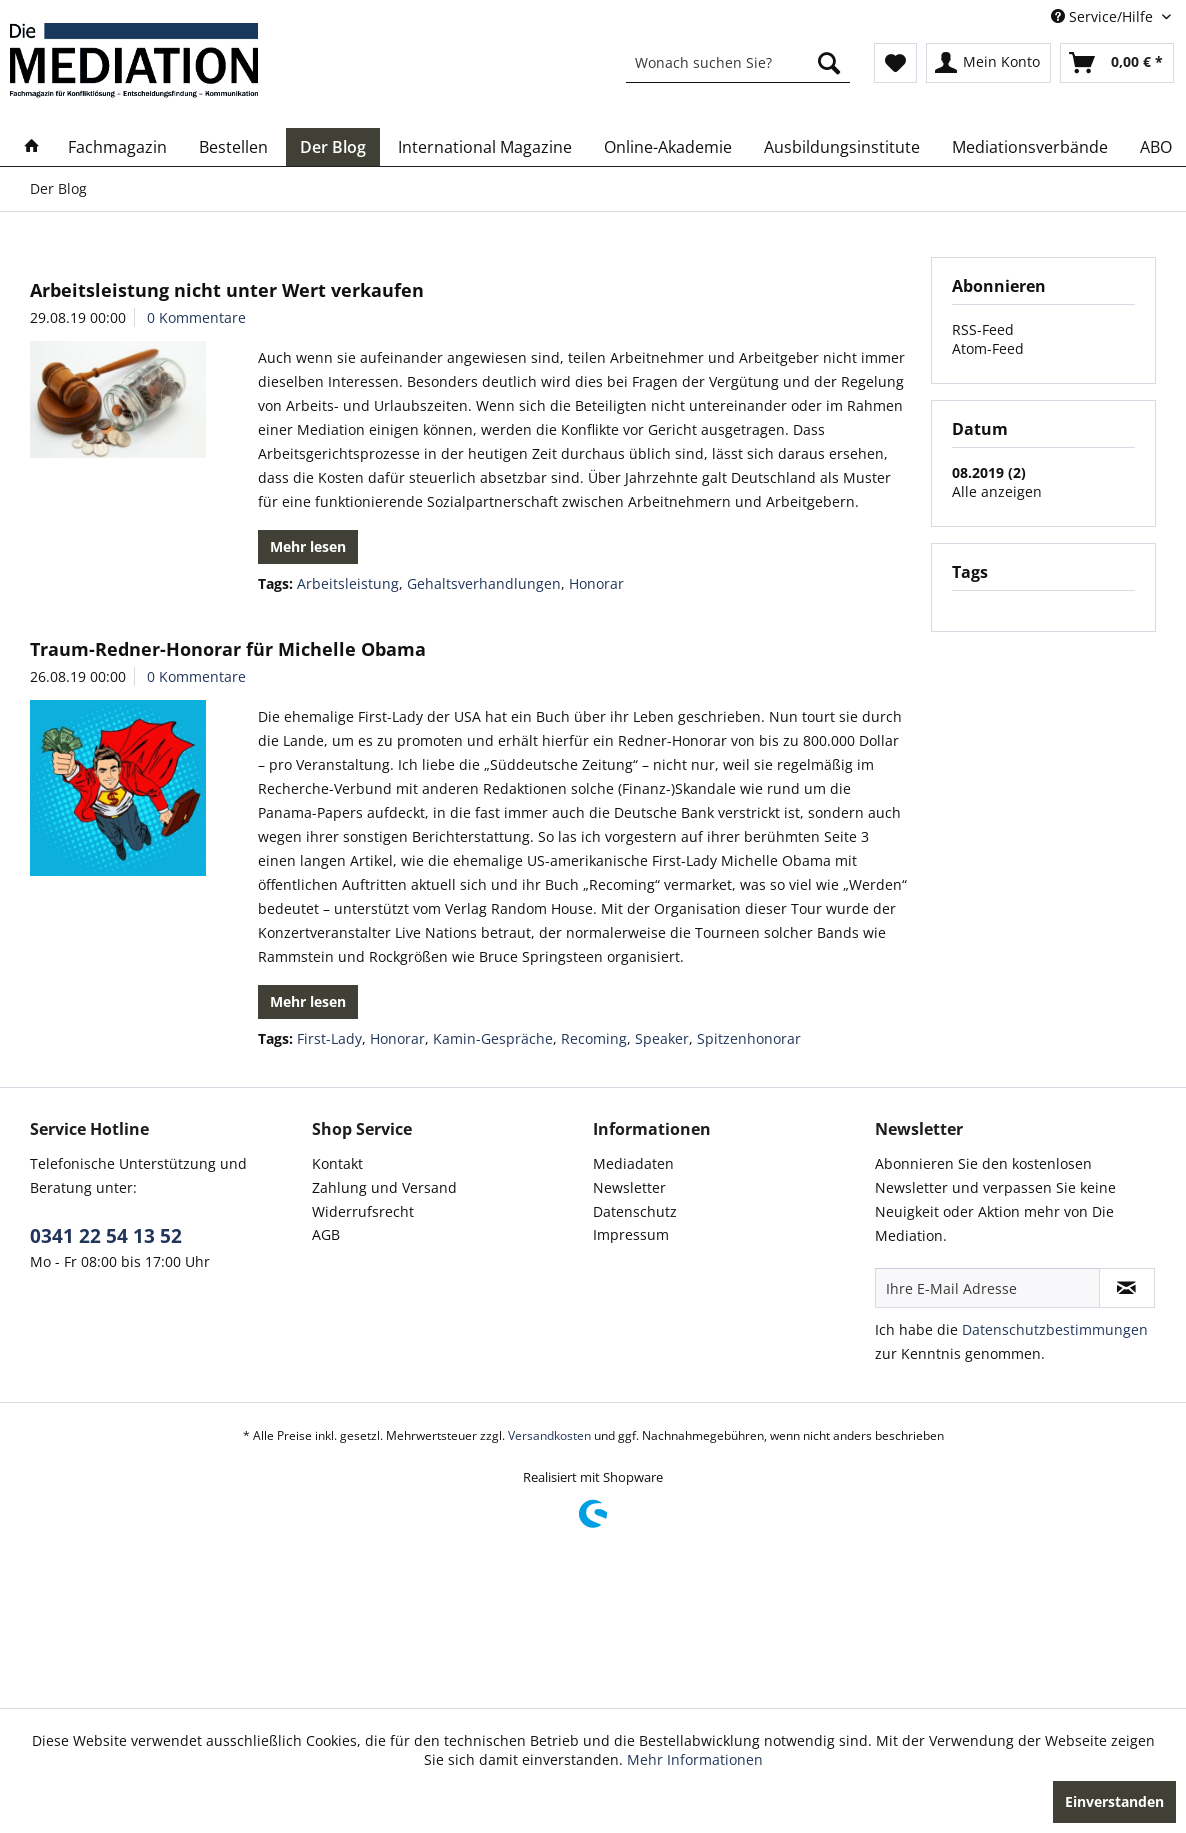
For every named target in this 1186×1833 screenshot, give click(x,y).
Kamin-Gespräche (493, 1038)
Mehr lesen (308, 546)
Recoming (594, 1038)
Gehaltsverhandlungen (484, 583)
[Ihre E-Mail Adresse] (987, 1288)
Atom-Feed (988, 348)
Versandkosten (549, 1435)
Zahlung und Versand (384, 1187)
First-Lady (329, 1038)
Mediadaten (633, 1163)
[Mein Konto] (988, 63)
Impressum (631, 1234)
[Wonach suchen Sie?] (738, 63)
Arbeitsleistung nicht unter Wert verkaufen (227, 290)
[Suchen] (829, 63)
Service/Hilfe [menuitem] (1104, 16)
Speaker (662, 1038)
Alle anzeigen (997, 491)
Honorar (596, 583)
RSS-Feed (983, 329)
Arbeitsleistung (348, 583)
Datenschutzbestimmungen (1055, 1329)
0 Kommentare (196, 317)
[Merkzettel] (895, 63)
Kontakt (337, 1163)
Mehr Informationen (695, 1759)
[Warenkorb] (1117, 63)
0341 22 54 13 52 (106, 1236)
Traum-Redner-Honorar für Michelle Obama (228, 649)
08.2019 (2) (989, 472)
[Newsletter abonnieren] (1127, 1288)
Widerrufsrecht (363, 1211)
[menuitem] (738, 63)
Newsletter (629, 1187)
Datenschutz (635, 1211)
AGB (326, 1234)
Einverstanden (1114, 1801)
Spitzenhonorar (749, 1038)
